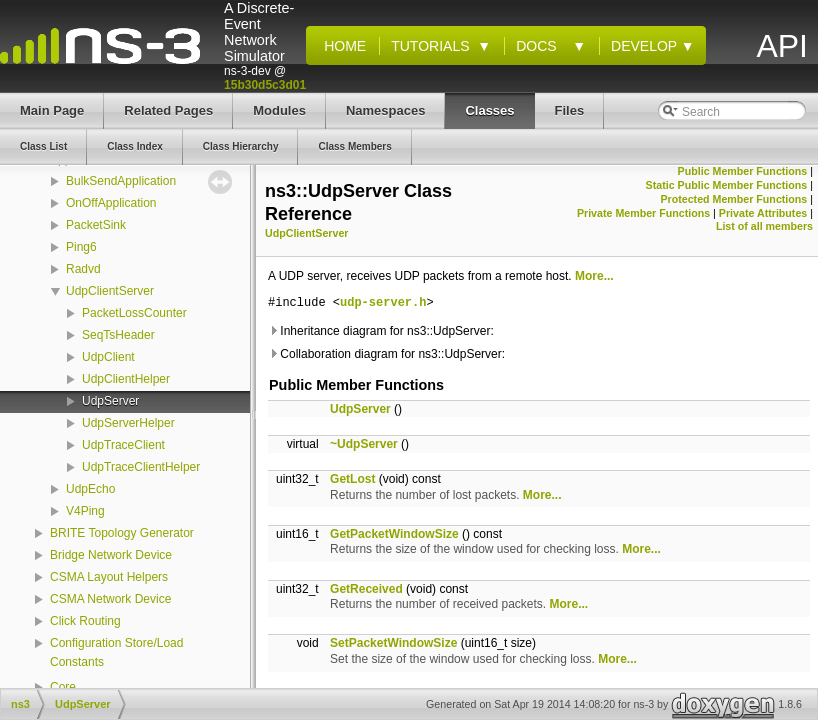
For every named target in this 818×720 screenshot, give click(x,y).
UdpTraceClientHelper (141, 467)
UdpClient (108, 357)
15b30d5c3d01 (265, 85)
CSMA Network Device (110, 599)
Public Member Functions (743, 171)
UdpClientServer (110, 291)
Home (341, 46)
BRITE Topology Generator (122, 533)
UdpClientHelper (126, 379)
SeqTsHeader (118, 335)
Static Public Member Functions (727, 185)
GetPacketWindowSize (394, 534)
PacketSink (96, 225)
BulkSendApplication (121, 181)
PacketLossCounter (134, 313)
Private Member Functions (643, 213)
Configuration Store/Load (116, 643)
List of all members (764, 226)
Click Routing (85, 621)
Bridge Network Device (111, 555)
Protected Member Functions (733, 199)
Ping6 (81, 247)
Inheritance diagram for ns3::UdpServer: (381, 331)
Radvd (83, 269)
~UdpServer (364, 444)
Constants (77, 662)
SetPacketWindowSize (393, 643)
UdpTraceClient (123, 445)
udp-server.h (383, 303)
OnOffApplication (111, 203)
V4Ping (85, 511)
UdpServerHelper (128, 423)
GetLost (352, 479)
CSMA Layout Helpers (109, 577)
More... (594, 276)
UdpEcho (90, 489)
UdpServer (110, 401)
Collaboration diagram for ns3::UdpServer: (386, 354)
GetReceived (366, 589)
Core (63, 687)
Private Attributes (763, 213)
